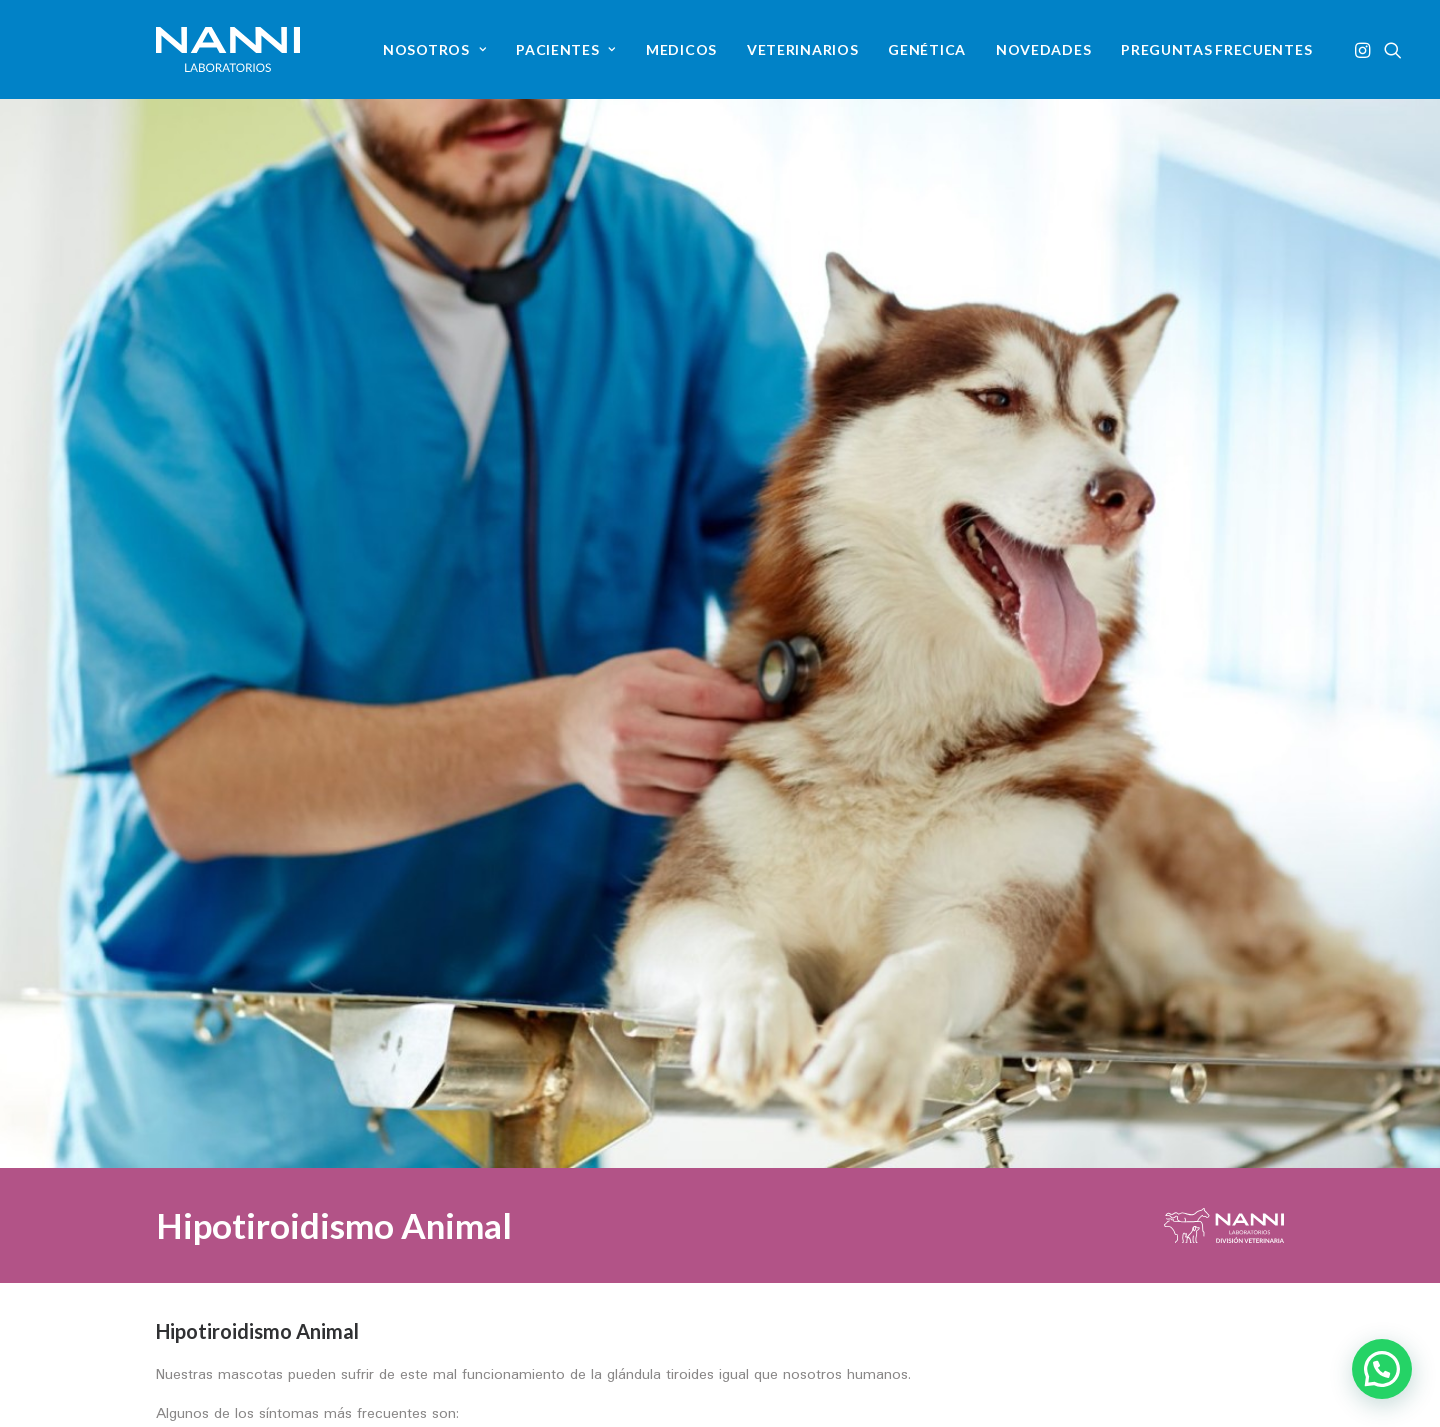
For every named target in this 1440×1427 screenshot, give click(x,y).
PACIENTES (566, 49)
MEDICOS (681, 49)
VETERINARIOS (802, 49)
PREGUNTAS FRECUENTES (1216, 49)
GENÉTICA (927, 49)
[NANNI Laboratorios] (228, 49)
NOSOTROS (434, 49)
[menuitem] (434, 49)
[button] (1364, 49)
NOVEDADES (1043, 49)
